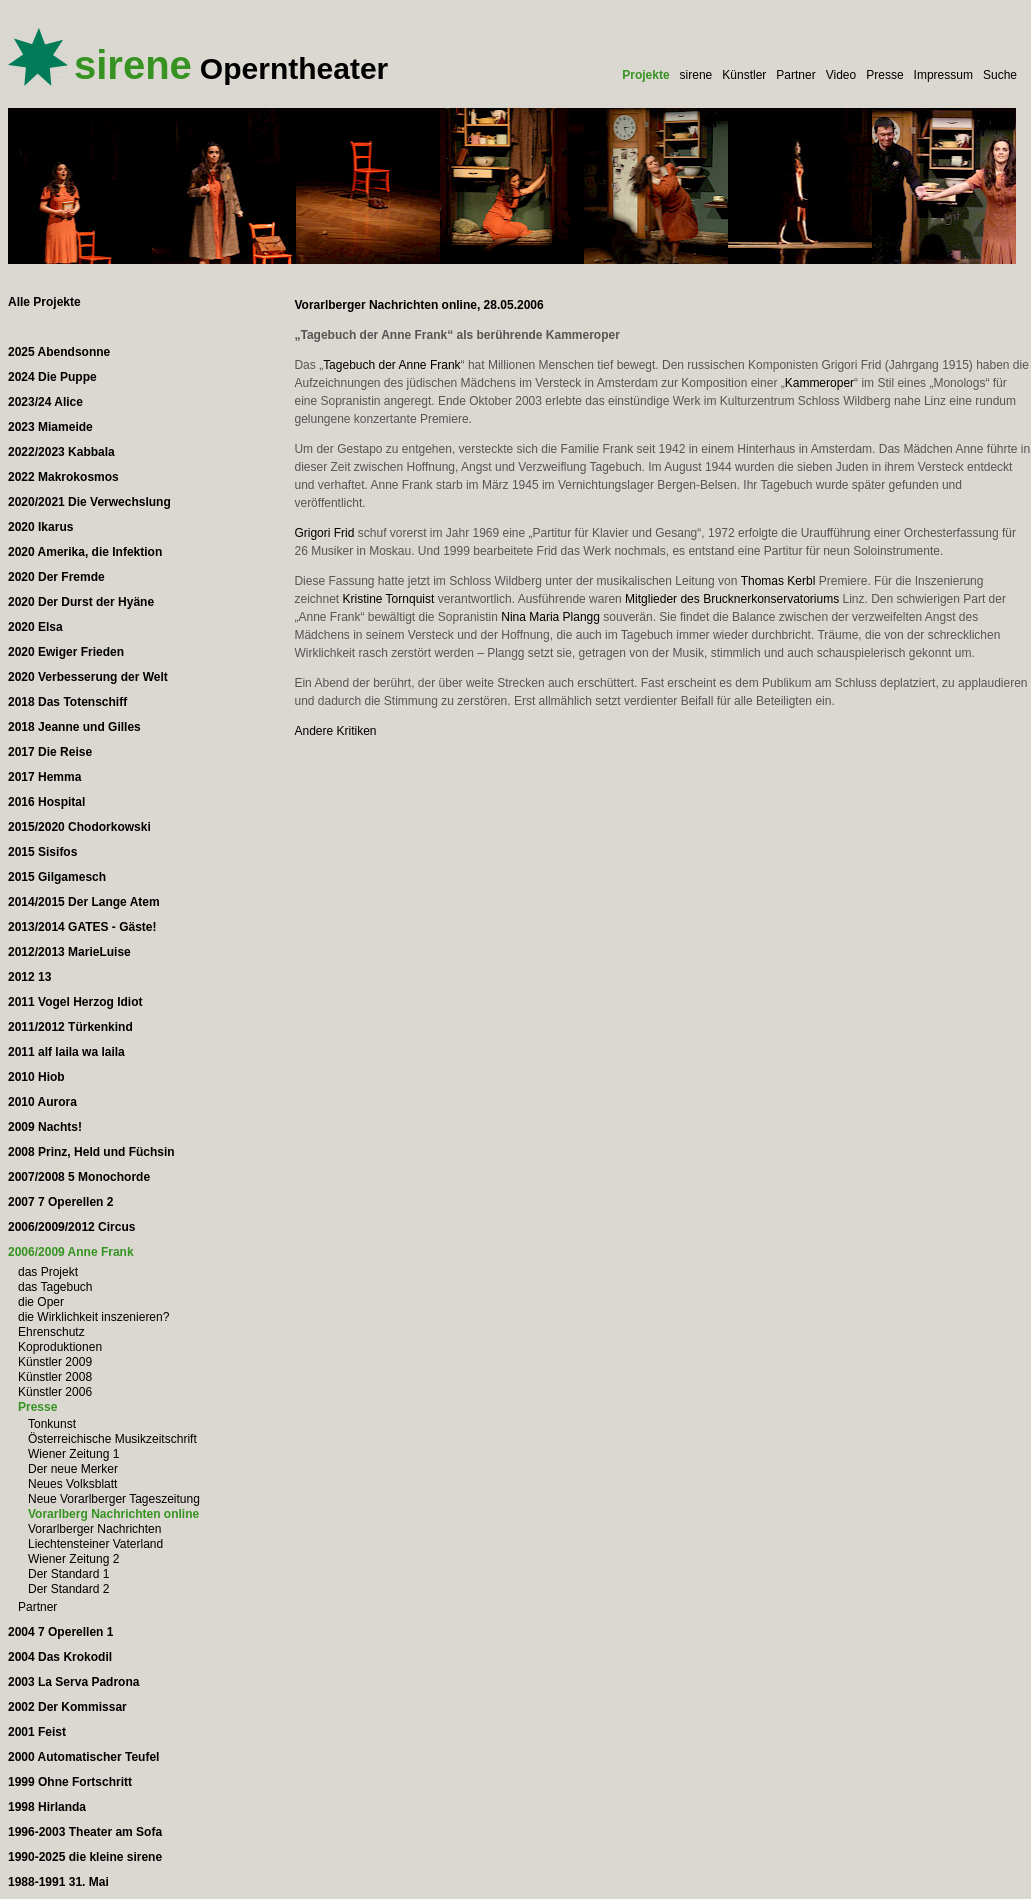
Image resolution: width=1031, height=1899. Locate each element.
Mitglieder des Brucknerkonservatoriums (732, 599)
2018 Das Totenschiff (67, 702)
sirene (696, 75)
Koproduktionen (60, 1347)
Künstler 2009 (55, 1362)
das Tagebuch (55, 1287)
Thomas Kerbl (778, 581)
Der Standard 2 (68, 1589)
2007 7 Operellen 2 (60, 1202)
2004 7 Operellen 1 (60, 1632)
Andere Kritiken (335, 731)
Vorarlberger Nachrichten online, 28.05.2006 (418, 305)
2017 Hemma (44, 777)
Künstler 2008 (55, 1377)
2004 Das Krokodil (60, 1657)
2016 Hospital (46, 802)
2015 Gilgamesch (57, 877)
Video (841, 75)
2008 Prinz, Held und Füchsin (91, 1152)
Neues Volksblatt (72, 1484)
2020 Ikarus (40, 527)
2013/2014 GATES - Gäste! (82, 927)
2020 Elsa (35, 627)
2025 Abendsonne (59, 352)
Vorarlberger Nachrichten (94, 1529)
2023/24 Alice (45, 402)
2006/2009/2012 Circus (71, 1227)
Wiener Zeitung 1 (73, 1454)
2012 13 (29, 977)
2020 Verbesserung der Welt (88, 677)
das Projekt (48, 1272)
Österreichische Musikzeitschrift (112, 1439)
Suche (1000, 75)
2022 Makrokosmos (63, 477)
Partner (795, 75)
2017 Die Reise (50, 752)
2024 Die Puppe (52, 377)
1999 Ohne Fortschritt (70, 1782)
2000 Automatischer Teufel (83, 1757)
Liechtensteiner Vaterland (95, 1544)
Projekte (645, 75)
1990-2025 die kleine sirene (85, 1857)
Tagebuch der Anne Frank (391, 365)
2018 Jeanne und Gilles (74, 727)
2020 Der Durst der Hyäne (81, 602)
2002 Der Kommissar (67, 1707)
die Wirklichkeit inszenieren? (93, 1317)
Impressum (943, 75)
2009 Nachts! (45, 1127)
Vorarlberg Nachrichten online (113, 1514)
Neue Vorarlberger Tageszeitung (114, 1499)
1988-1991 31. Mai (58, 1882)
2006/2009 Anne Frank (71, 1252)
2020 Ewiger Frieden (66, 652)
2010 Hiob (36, 1077)
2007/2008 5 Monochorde (79, 1177)
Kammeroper (819, 383)
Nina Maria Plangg (550, 617)
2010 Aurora (42, 1102)
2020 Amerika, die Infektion (85, 552)
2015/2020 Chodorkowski (79, 827)
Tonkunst (52, 1424)
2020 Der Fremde (56, 577)
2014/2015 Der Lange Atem (84, 902)
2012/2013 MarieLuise (69, 952)
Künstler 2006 (55, 1392)
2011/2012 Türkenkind (70, 1027)
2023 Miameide (50, 427)
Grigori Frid (324, 533)
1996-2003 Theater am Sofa (85, 1832)
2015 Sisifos (42, 852)
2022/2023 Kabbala (61, 452)
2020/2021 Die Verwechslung (89, 502)
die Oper (41, 1302)
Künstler (744, 75)
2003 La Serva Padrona (73, 1682)
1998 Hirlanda (47, 1807)
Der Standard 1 (68, 1574)
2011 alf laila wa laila (66, 1052)
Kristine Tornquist (388, 599)
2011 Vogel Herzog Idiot (75, 1002)
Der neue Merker (73, 1469)
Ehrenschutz (51, 1332)
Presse (884, 75)
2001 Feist (37, 1732)
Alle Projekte (44, 302)
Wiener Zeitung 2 (73, 1559)
